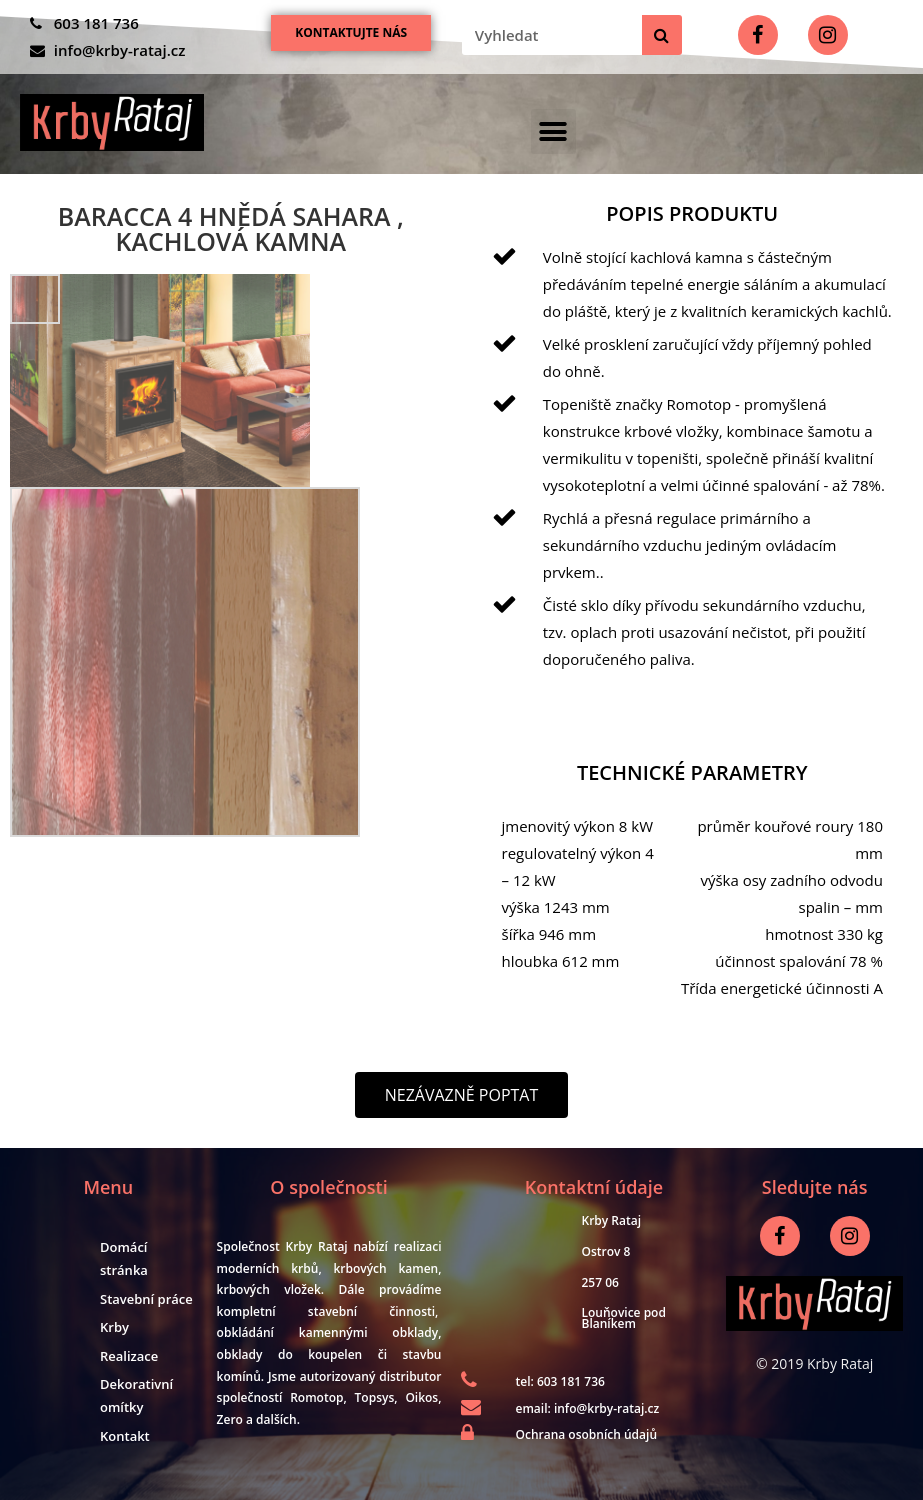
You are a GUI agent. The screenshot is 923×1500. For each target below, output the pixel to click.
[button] (351, 33)
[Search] (662, 35)
